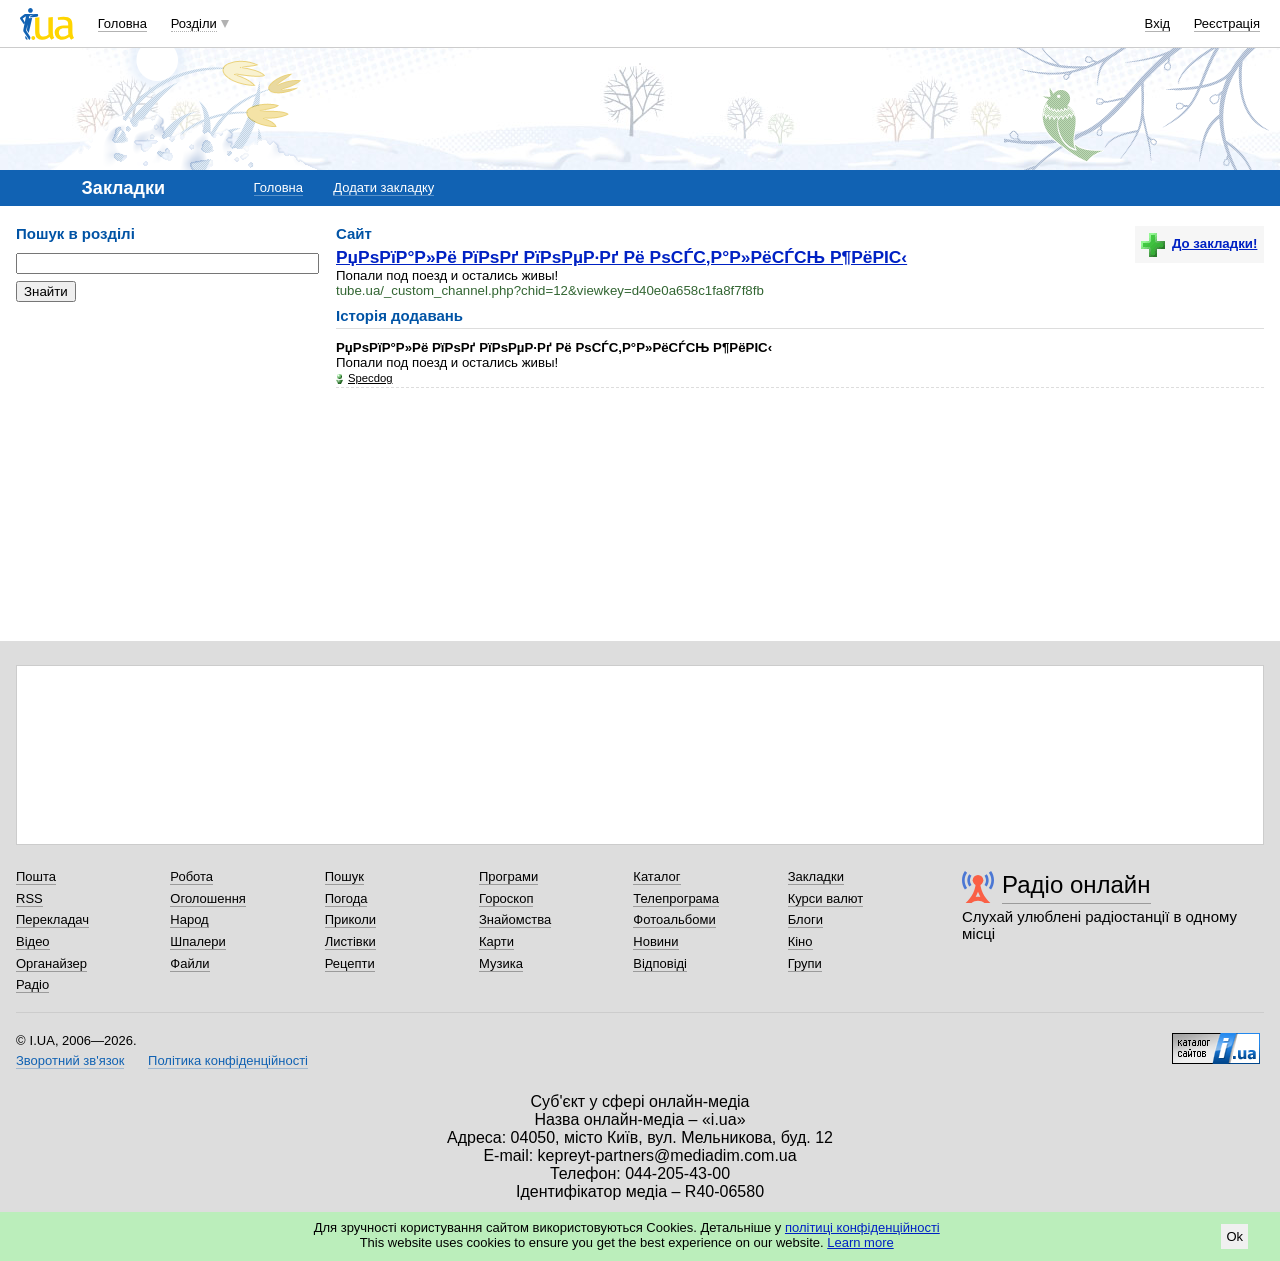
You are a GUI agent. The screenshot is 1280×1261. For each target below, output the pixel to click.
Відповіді (660, 963)
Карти (496, 941)
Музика (501, 963)
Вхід (1158, 23)
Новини (655, 941)
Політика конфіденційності (228, 1060)
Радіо (32, 984)
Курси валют (826, 898)
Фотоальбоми (674, 919)
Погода (346, 898)
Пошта (36, 876)
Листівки (350, 941)
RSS (29, 898)
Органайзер (51, 963)
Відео (33, 941)
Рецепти (350, 963)
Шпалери (198, 941)
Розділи (194, 23)
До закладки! (1199, 243)
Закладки (816, 876)
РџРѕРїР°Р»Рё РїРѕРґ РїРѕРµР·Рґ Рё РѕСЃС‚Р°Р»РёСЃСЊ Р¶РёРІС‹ (621, 257)
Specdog (370, 378)
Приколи (350, 919)
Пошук (344, 876)
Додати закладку (383, 187)
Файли (189, 963)
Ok (1234, 1236)
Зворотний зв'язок (70, 1060)
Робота (191, 876)
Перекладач (52, 919)
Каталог (656, 876)
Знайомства (515, 919)
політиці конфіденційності (862, 1227)
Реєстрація (1227, 23)
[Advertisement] (166, 440)
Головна (122, 23)
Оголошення (208, 898)
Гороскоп (506, 898)
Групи (805, 963)
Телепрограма (676, 898)
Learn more (860, 1242)
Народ (189, 919)
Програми (508, 876)
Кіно (800, 941)
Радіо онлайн (1076, 884)
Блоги (805, 919)
